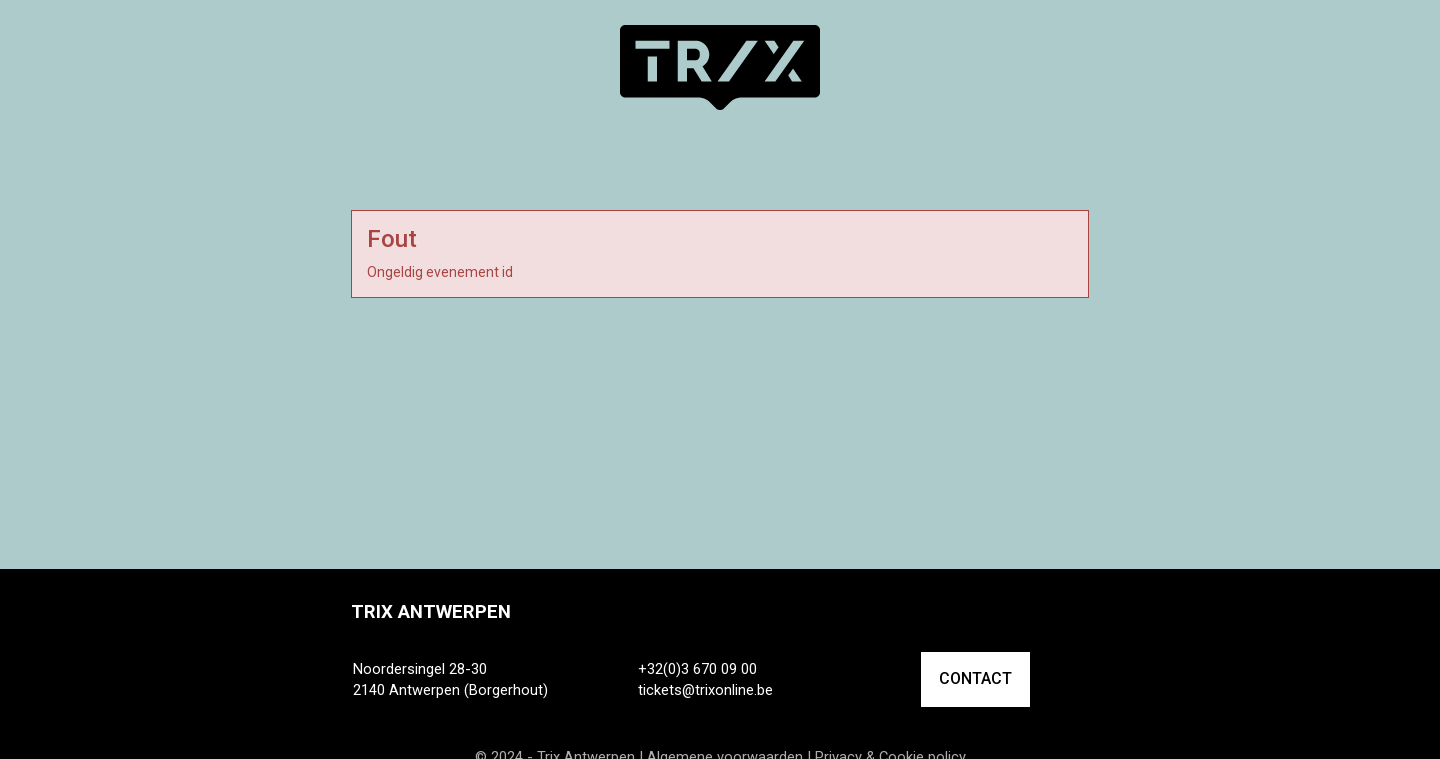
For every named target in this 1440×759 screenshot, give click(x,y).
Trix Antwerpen (431, 612)
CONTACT (975, 678)
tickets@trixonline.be (705, 690)
